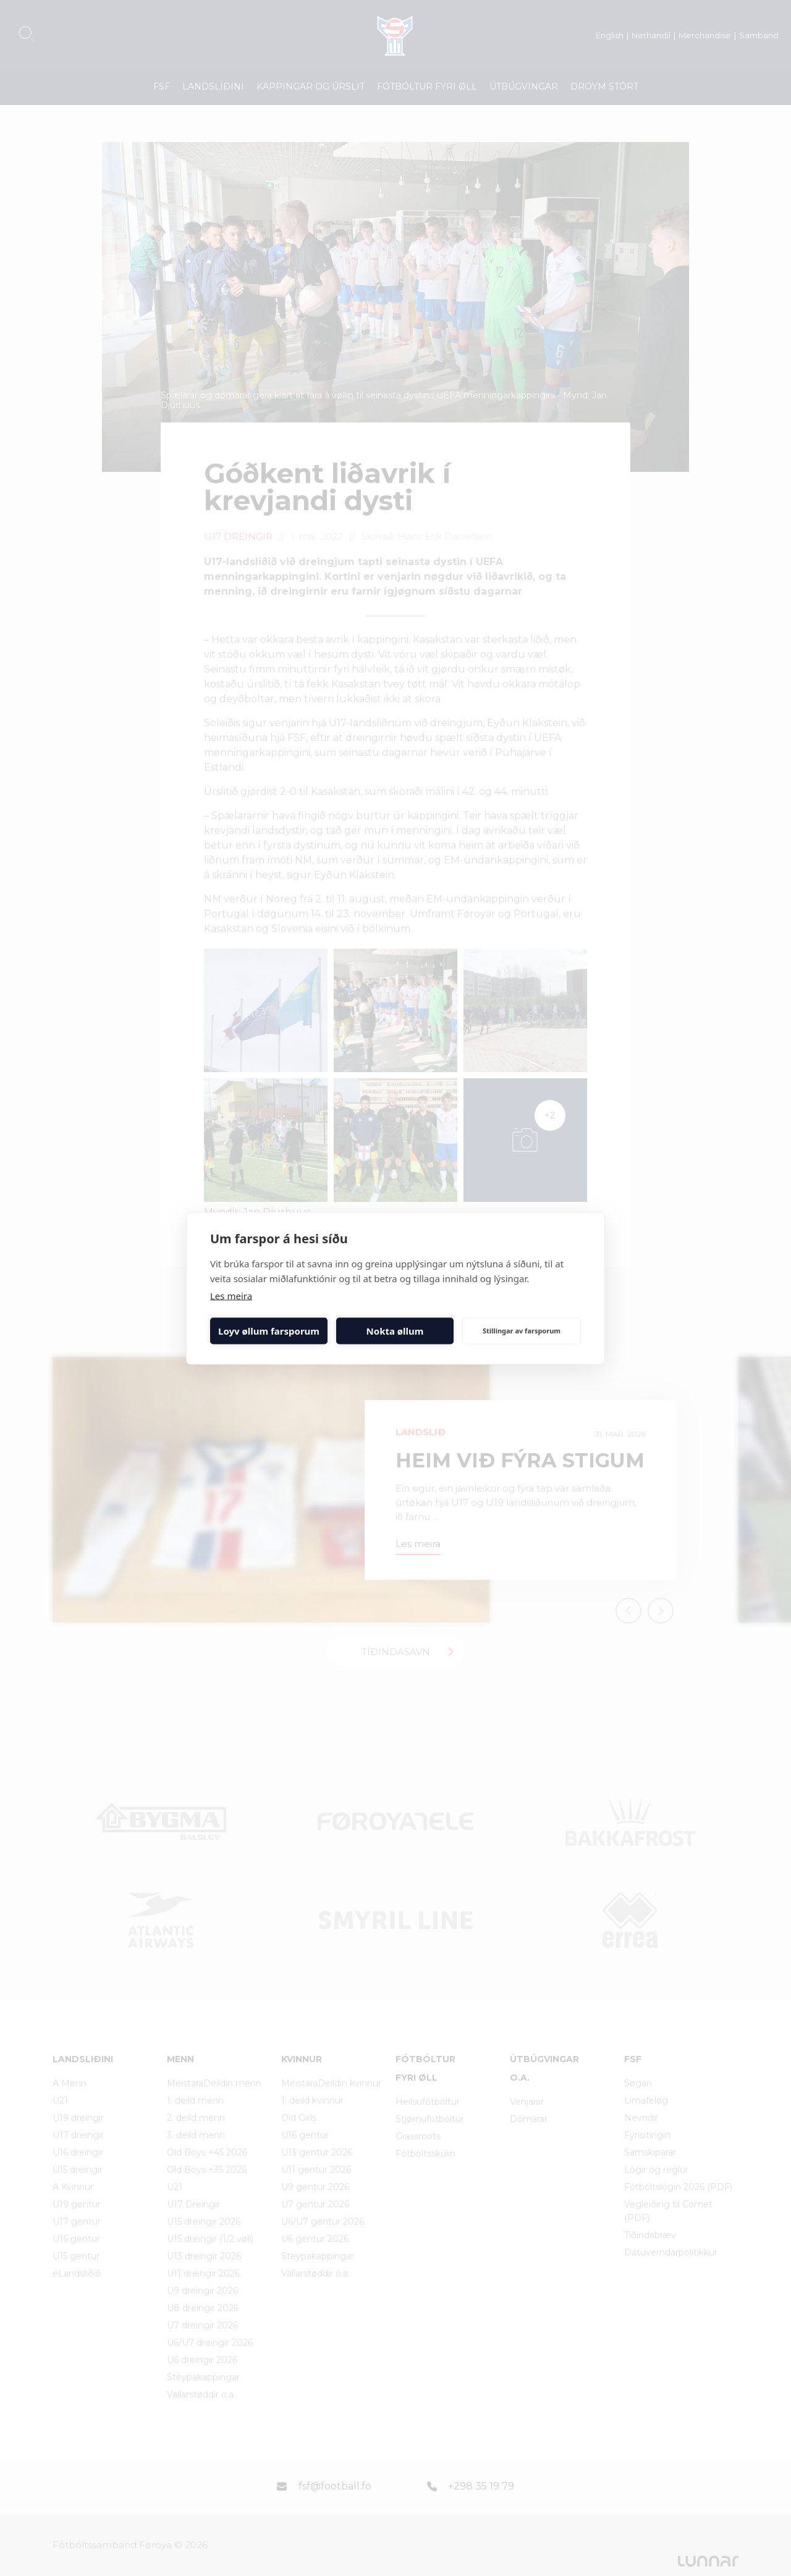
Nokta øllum (395, 1331)
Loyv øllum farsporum (268, 1331)
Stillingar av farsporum (521, 1330)
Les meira (231, 1295)
